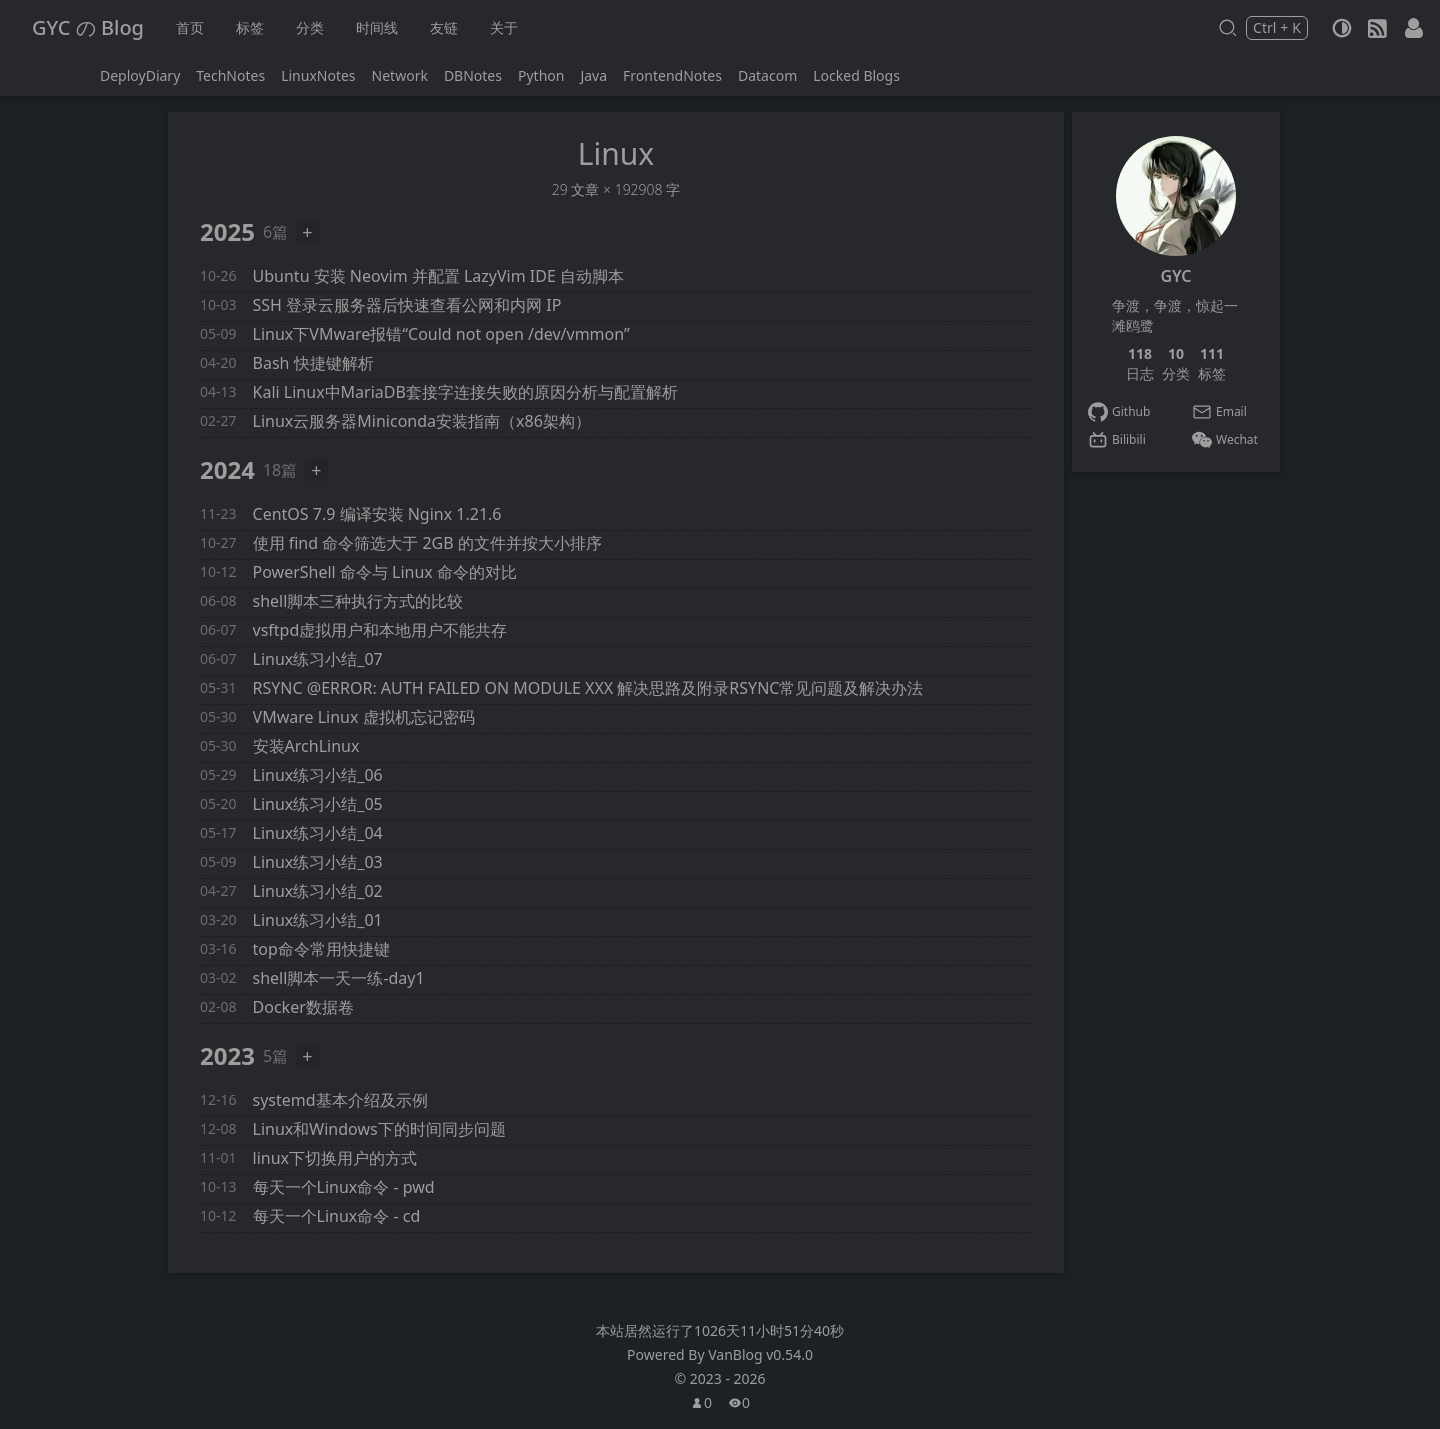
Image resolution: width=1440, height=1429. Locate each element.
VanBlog (760, 1354)
